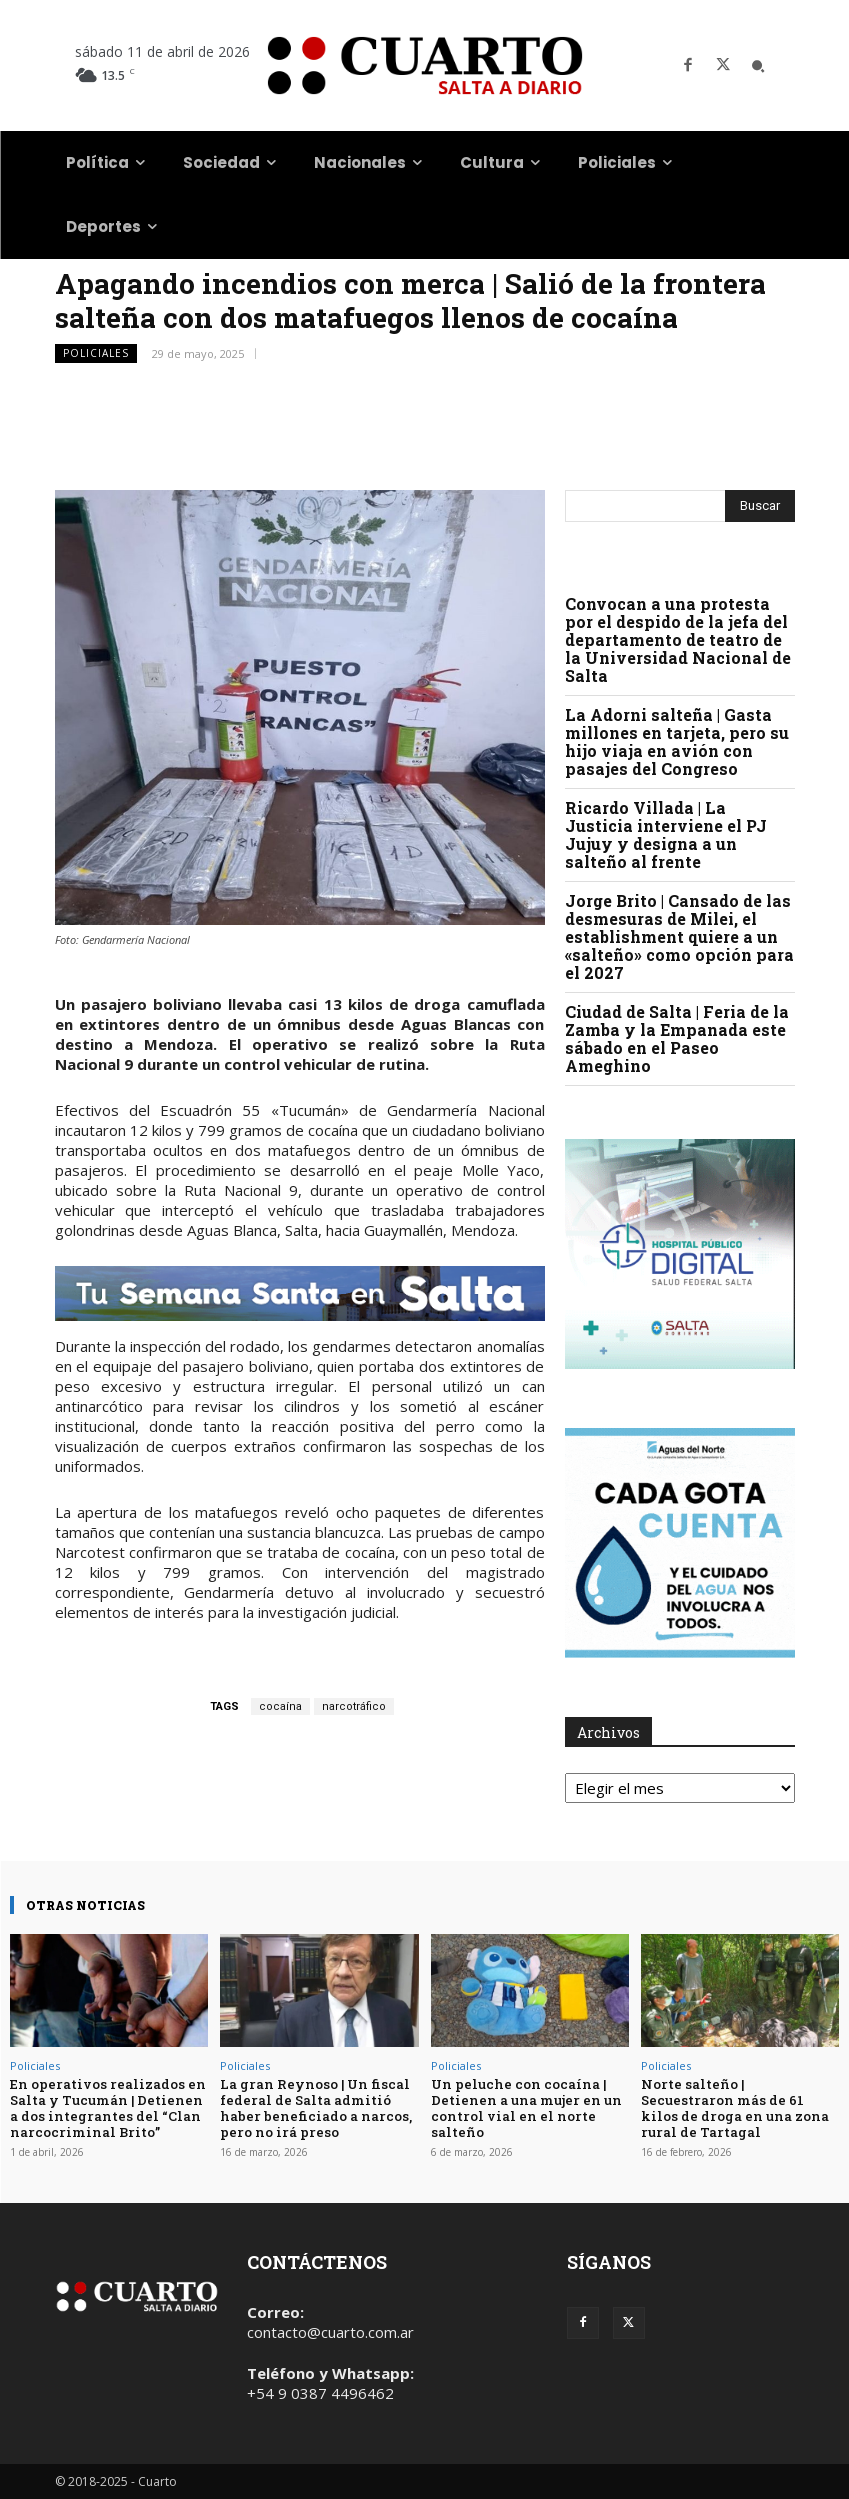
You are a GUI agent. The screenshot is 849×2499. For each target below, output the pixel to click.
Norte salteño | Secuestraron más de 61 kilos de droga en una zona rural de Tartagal (739, 2099)
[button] (758, 66)
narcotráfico (354, 1706)
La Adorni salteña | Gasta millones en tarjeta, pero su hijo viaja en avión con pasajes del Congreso (677, 741)
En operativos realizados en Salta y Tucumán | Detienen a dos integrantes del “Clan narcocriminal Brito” (107, 2107)
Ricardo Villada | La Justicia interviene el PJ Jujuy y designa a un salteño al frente (666, 834)
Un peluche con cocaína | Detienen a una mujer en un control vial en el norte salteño (523, 2107)
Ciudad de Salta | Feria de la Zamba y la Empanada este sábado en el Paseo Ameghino (677, 1038)
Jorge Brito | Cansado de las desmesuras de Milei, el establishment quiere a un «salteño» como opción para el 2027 (679, 936)
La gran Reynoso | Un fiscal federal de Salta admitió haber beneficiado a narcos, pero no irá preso (314, 2107)
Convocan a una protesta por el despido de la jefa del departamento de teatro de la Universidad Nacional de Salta (678, 639)
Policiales (96, 353)
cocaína (280, 1706)
